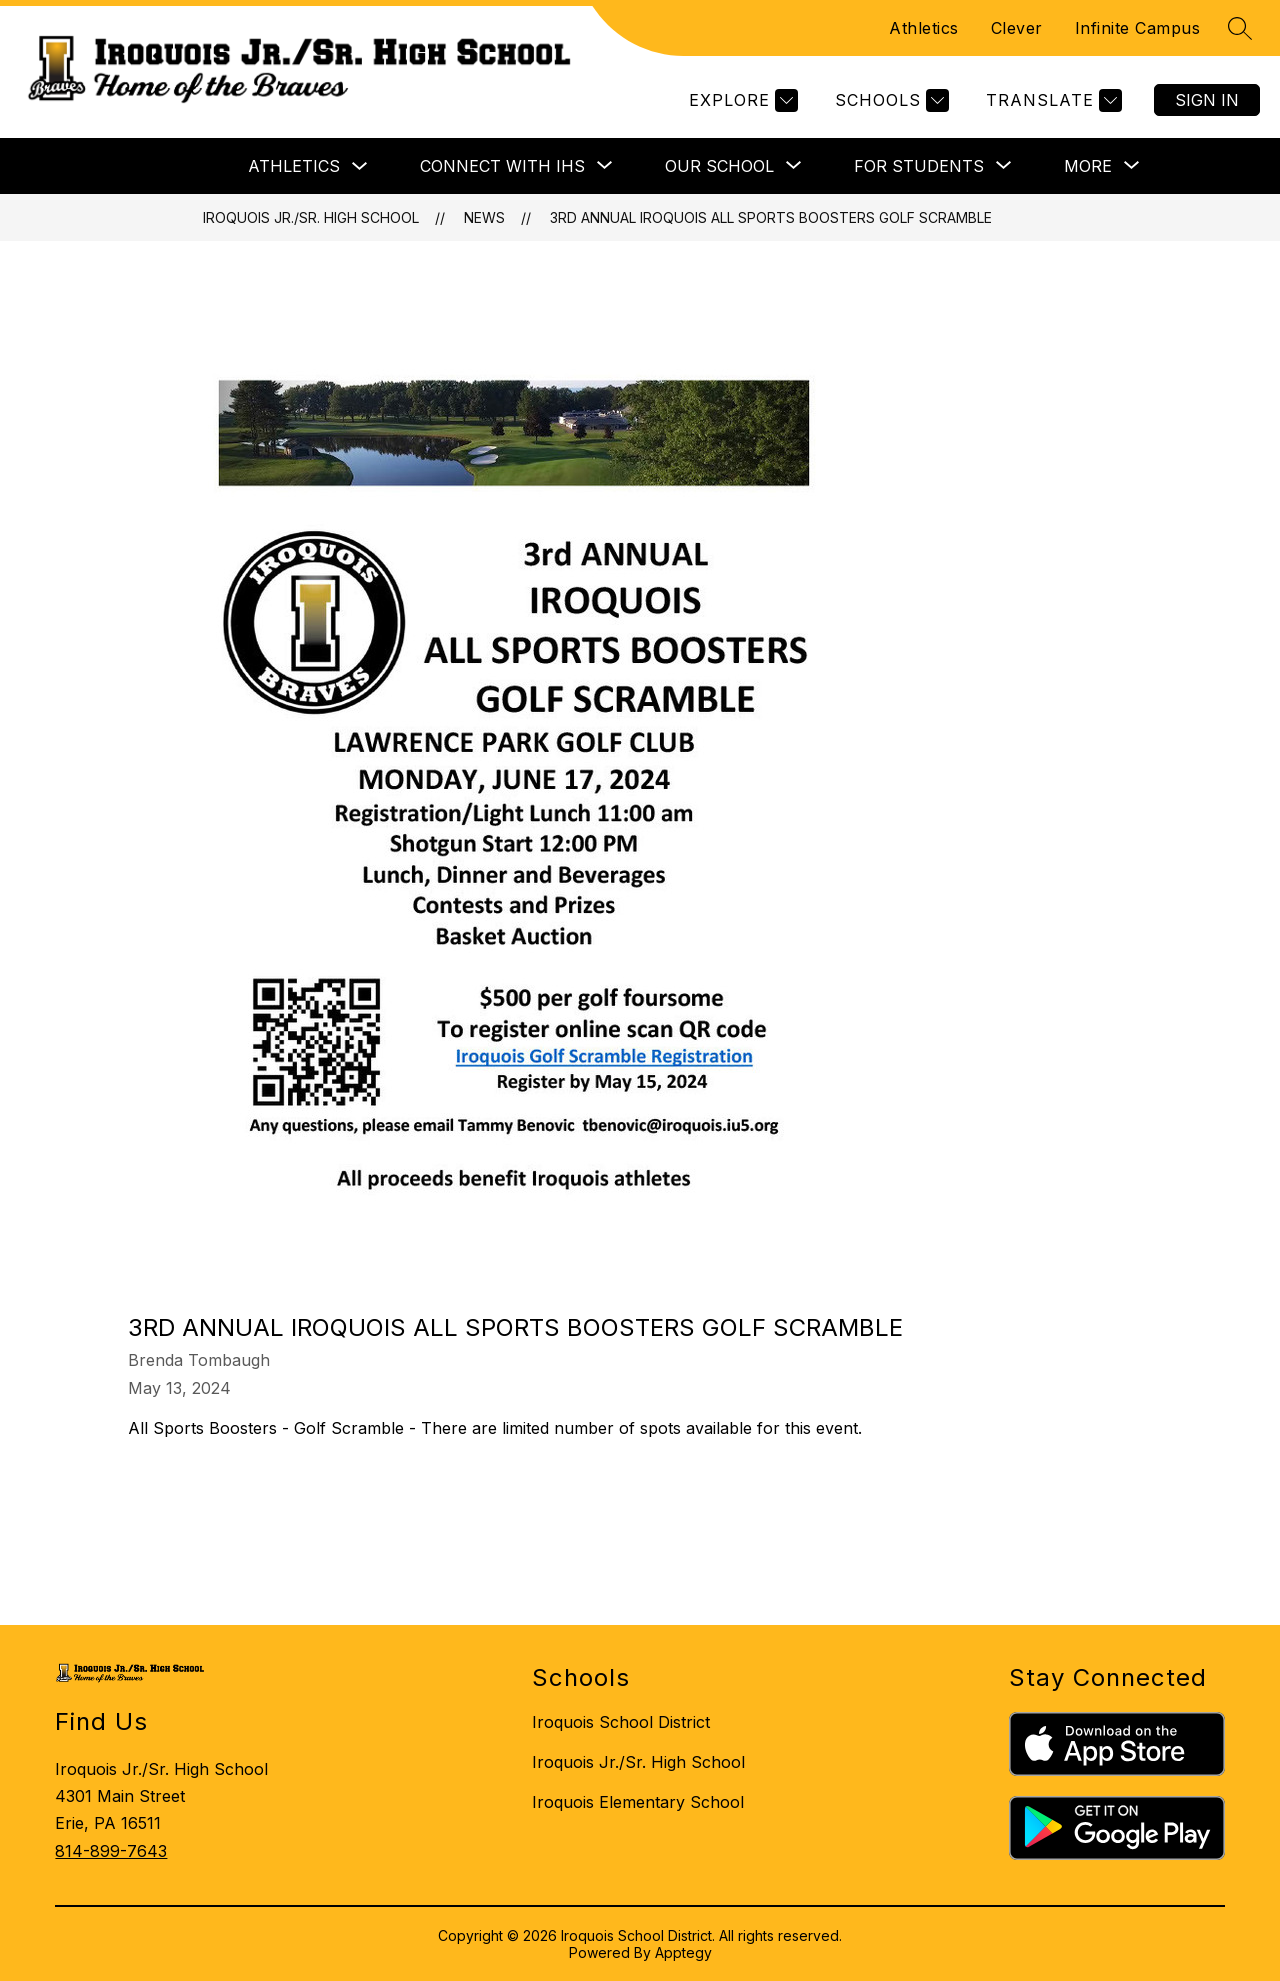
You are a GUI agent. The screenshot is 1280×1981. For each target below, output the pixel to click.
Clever (1017, 28)
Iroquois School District (621, 1722)
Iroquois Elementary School (638, 1802)
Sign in (1207, 100)
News (484, 217)
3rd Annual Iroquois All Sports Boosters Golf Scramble (771, 217)
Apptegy (683, 1952)
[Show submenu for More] (1088, 166)
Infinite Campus (1138, 28)
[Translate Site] (1051, 100)
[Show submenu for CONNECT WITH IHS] (502, 166)
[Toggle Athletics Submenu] (360, 166)
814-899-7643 (111, 1851)
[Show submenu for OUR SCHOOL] (719, 166)
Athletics (924, 28)
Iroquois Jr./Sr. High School (311, 217)
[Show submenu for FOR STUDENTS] (919, 166)
